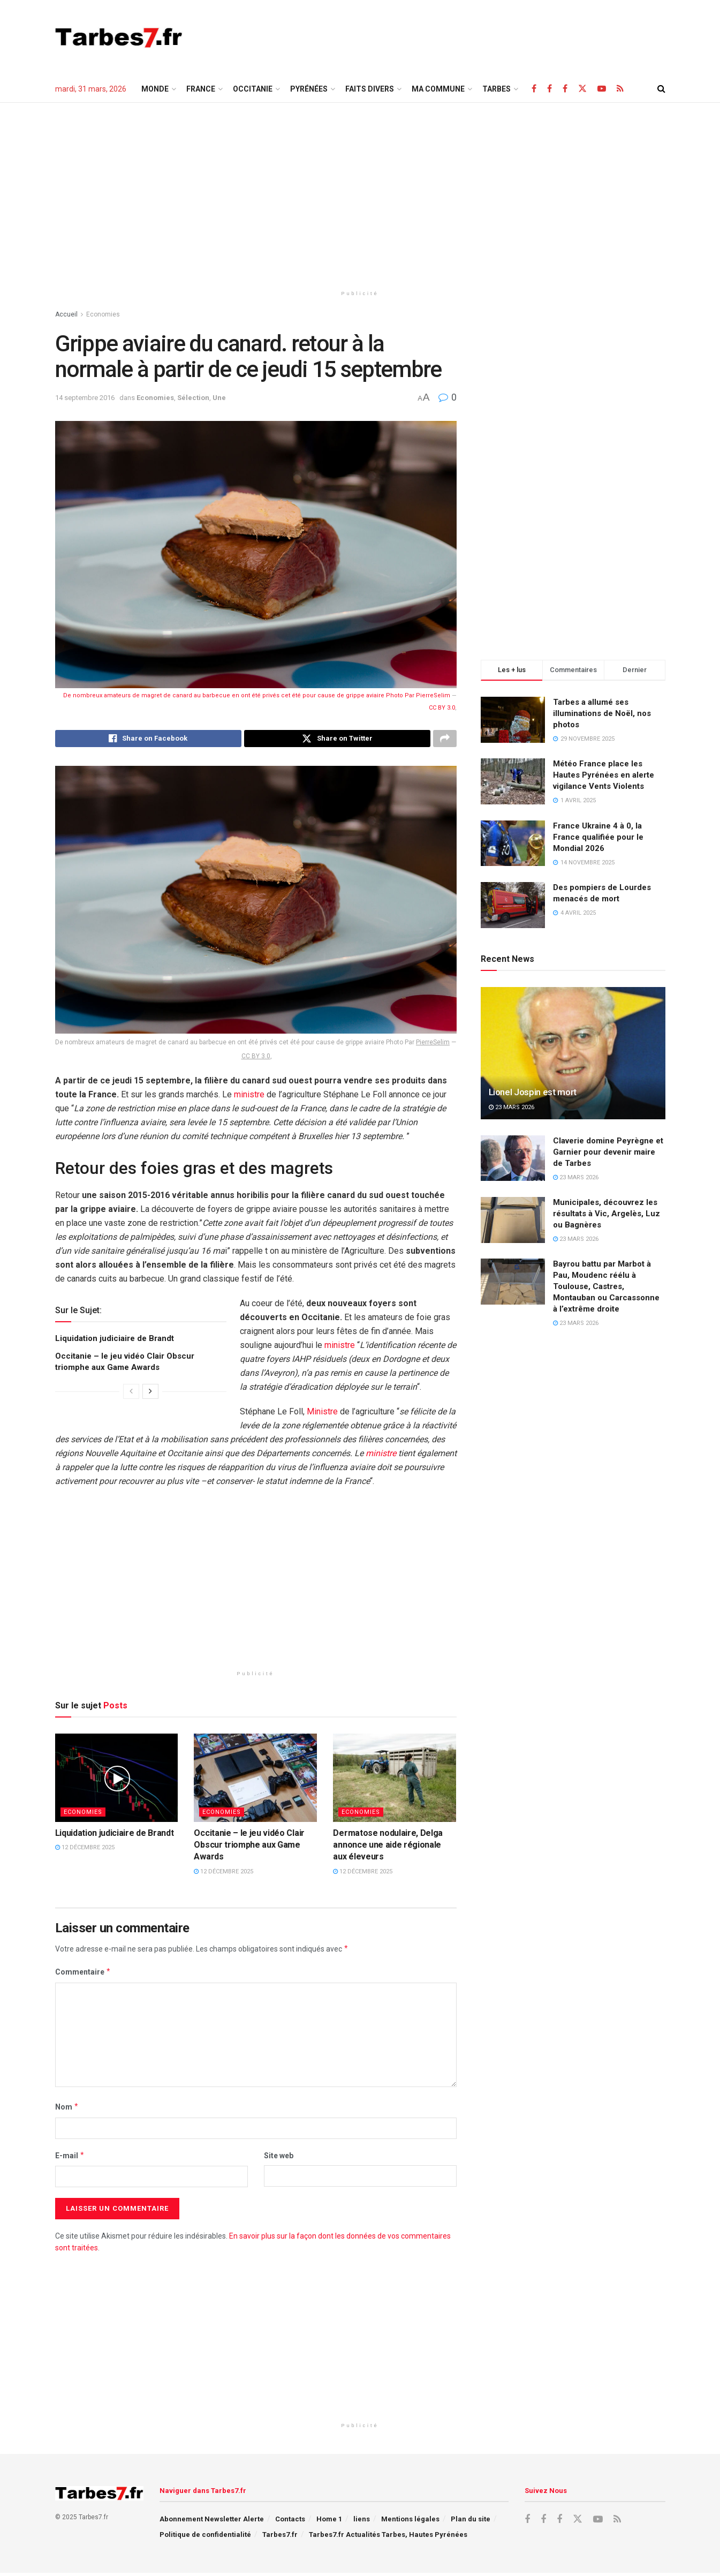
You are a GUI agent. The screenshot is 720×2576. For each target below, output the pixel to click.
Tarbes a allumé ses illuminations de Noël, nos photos (602, 713)
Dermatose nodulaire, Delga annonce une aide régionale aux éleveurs (388, 1848)
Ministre (322, 1415)
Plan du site (470, 2522)
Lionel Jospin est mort (533, 1092)
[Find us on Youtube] (601, 88)
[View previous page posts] (131, 1394)
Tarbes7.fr (280, 2538)
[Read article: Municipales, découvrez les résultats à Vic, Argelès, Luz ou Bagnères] (513, 1220)
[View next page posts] (150, 1394)
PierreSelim (433, 695)
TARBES (496, 89)
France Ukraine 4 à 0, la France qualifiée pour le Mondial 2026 (598, 837)
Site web (278, 2158)
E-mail (70, 2158)
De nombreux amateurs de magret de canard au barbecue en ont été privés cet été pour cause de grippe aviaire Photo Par (239, 695)
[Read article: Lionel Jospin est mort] (573, 1053)
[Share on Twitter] (337, 740)
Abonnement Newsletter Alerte (212, 2522)
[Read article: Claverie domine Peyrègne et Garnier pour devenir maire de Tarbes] (513, 1158)
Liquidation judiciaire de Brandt (114, 1341)
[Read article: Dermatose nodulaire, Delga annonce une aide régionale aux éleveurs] (394, 1781)
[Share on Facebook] (148, 740)
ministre (249, 1098)
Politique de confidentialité (205, 2538)
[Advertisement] (470, 36)
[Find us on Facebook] (534, 88)
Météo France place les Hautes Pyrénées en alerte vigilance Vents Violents (603, 775)
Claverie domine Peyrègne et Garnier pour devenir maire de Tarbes (608, 1152)
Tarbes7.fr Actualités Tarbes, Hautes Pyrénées (388, 2538)
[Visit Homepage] (119, 37)
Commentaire (83, 1975)
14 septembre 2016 (85, 398)
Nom (67, 2110)
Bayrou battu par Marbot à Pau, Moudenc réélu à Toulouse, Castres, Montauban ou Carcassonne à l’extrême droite (606, 1286)
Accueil (66, 314)
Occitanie (252, 89)
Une (219, 398)
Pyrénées (309, 89)
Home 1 (329, 2522)
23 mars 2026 (511, 1107)
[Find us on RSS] (620, 88)
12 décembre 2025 (85, 1850)
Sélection (193, 398)
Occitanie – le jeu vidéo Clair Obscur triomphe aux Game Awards (249, 1848)
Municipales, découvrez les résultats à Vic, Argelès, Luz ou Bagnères (606, 1213)
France (200, 89)
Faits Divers (369, 89)
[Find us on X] (582, 88)
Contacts (290, 2522)
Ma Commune (438, 89)
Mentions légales (410, 2522)
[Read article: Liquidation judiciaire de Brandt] (116, 1781)
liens (361, 2522)
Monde (155, 89)
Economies (103, 314)
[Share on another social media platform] (445, 740)
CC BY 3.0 (442, 707)
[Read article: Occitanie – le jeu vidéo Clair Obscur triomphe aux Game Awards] (255, 1781)
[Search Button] (661, 89)
